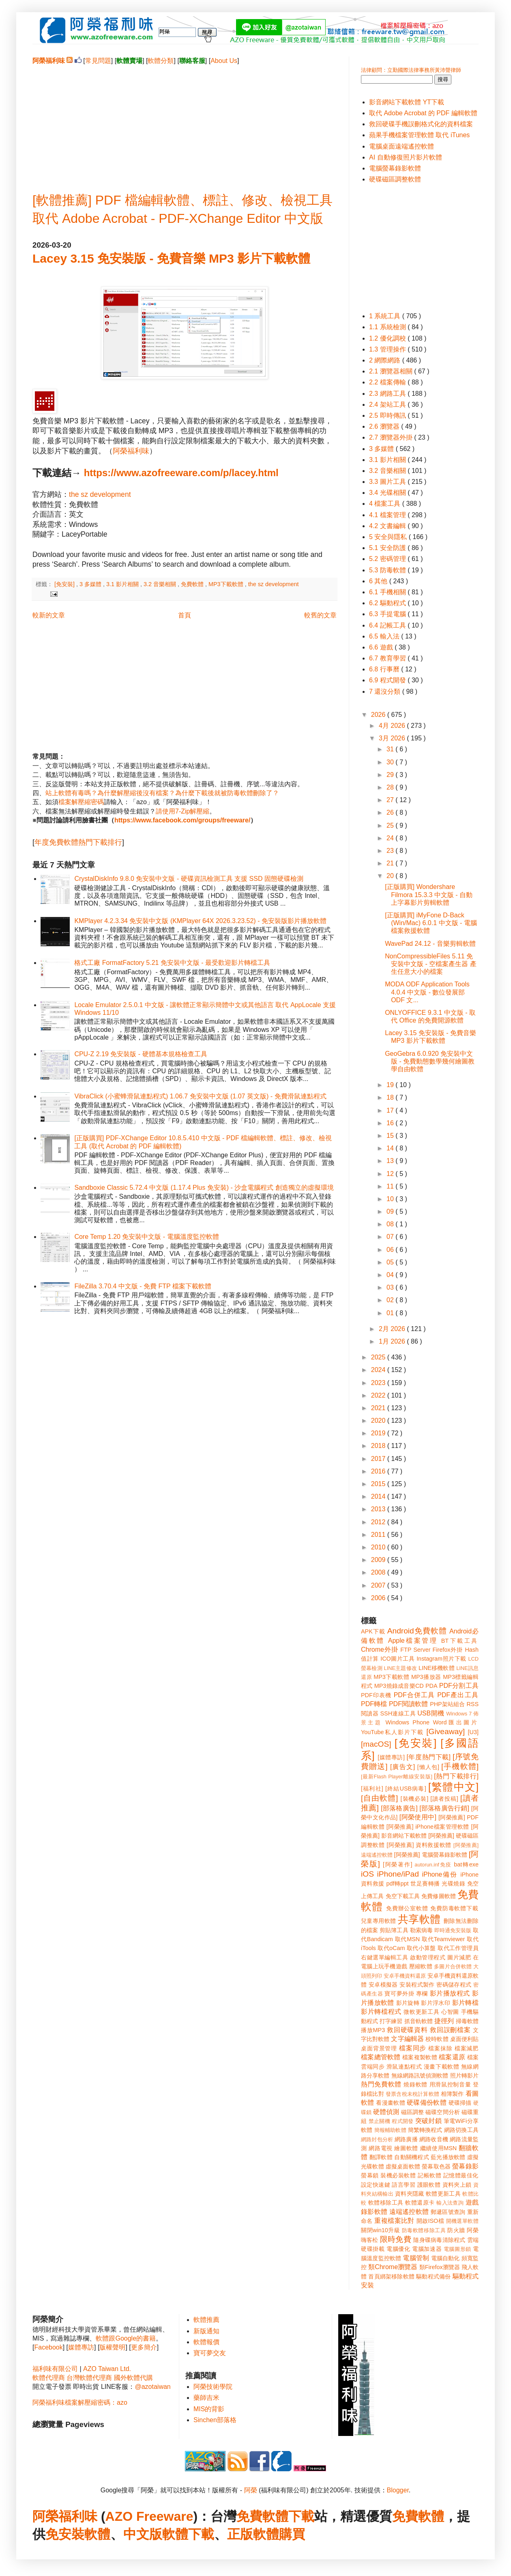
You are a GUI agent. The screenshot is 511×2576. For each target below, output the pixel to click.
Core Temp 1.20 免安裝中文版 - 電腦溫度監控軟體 (146, 1236)
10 (390, 1198)
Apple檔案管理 (413, 1640)
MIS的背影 (208, 2409)
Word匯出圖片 (456, 1722)
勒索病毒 (421, 1930)
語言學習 (403, 2184)
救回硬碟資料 (407, 2029)
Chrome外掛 (379, 1649)
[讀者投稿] (444, 1798)
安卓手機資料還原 (405, 1976)
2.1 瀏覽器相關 (391, 371)
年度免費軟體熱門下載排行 (78, 842)
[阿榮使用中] (417, 1817)
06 (390, 1249)
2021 (379, 1408)
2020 (379, 1420)
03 (390, 1287)
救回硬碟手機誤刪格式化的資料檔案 (421, 124)
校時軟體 (436, 2039)
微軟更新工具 (421, 2012)
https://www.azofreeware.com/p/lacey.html (181, 472)
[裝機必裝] (415, 1798)
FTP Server (415, 1649)
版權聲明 (112, 2347)
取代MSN (407, 1939)
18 (390, 1097)
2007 (379, 1585)
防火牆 (456, 2230)
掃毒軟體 (467, 2021)
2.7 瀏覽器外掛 (391, 437)
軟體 (97, 2534)
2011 (379, 1534)
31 (390, 749)
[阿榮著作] (397, 1864)
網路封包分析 (377, 2139)
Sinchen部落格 (214, 2419)
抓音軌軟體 (418, 2021)
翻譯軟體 (381, 2157)
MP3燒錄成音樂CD (399, 1686)
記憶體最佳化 (461, 2175)
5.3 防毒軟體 (388, 570)
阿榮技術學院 (212, 2386)
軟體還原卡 (419, 2202)
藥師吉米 (206, 2397)
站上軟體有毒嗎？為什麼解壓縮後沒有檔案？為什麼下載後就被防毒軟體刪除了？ (162, 793)
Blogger (398, 2490)
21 (390, 863)
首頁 (184, 615)
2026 (379, 714)
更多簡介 (144, 2347)
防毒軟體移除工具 (424, 2230)
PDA (431, 1686)
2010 (379, 1547)
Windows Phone (407, 1722)
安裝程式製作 (416, 1984)
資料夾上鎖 (457, 2184)
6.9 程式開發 (388, 680)
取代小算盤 (421, 1948)
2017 (379, 1458)
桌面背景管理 (379, 2048)
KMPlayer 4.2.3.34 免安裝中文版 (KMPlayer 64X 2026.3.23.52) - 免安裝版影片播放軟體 (200, 920)
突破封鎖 (428, 2120)
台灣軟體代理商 (89, 2377)
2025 (379, 1357)
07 (390, 1236)
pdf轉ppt (397, 1883)
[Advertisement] (184, 122)
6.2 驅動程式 (388, 603)
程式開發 (402, 2121)
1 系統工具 (385, 316)
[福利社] (372, 1788)
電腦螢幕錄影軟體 (395, 168)
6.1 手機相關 (388, 592)
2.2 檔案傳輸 (388, 382)
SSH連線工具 (397, 1713)
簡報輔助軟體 (390, 2130)
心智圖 (450, 2012)
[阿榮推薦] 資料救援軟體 (418, 1845)
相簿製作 (452, 2094)
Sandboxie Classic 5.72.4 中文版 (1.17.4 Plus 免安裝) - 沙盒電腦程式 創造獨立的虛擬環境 (203, 1187)
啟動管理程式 (427, 1957)
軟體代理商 (48, 2377)
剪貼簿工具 (394, 1930)
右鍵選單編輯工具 (384, 1957)
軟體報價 (206, 2342)
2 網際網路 (385, 360)
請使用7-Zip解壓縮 (182, 811)
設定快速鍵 (375, 2184)
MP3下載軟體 (226, 584)
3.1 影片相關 (123, 584)
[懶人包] (428, 1767)
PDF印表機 (376, 1695)
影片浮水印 (435, 2003)
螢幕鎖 (370, 2175)
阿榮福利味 (131, 451)
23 (390, 850)
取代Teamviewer (443, 1939)
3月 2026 (393, 738)
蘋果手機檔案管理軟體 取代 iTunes (419, 135)
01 (390, 1313)
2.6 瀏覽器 (385, 426)
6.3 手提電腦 (388, 614)
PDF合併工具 (414, 1694)
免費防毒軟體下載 (454, 1908)
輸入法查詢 (450, 2203)
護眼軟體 (429, 2184)
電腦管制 (416, 2258)
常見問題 (98, 60)
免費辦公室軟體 (407, 1908)
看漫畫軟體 (390, 2102)
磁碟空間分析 (442, 2112)
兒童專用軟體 (378, 1921)
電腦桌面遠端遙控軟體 (401, 146)
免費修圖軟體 (438, 1896)
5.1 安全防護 (388, 547)
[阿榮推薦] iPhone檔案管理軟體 (427, 1826)
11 (390, 1186)
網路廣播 (406, 2139)
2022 (379, 1395)
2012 (379, 1522)
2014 (379, 1496)
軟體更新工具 (443, 2193)
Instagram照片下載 (441, 1658)
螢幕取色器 (436, 2166)
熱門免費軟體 (381, 2084)
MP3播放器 (426, 1677)
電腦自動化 (445, 2258)
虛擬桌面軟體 (403, 2166)
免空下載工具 (403, 1896)
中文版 (142, 2534)
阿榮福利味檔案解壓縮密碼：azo (79, 2402)
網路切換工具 (461, 2130)
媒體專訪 (81, 2347)
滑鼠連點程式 (404, 2066)
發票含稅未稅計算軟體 (412, 2094)
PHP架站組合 (447, 1704)
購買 (292, 2534)
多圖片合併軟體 (453, 1966)
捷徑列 (444, 2020)
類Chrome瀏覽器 (392, 2266)
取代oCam (391, 1948)
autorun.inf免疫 (433, 1865)
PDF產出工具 (458, 1694)
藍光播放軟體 (448, 2157)
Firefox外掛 (448, 1649)
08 (390, 1224)
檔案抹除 (440, 2048)
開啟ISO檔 (430, 2221)
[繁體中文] (453, 1787)
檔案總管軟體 (381, 2057)
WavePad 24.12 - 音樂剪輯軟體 (430, 943)
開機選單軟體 (462, 2221)
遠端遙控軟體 (409, 2211)
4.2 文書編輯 (388, 525)
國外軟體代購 (133, 2377)
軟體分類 (161, 60)
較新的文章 (48, 615)
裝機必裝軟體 (398, 2175)
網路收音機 (433, 2139)
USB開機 (430, 1713)
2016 (379, 1471)
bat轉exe (466, 1864)
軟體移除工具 (386, 2202)
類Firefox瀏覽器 (439, 2267)
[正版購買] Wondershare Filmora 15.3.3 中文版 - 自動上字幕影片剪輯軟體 (428, 894)
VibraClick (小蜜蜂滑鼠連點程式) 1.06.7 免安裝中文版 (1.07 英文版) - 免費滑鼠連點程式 (200, 1096)
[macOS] (376, 1744)
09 (390, 1211)
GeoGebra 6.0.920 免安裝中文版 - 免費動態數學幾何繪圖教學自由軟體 (429, 1061)
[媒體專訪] (391, 1757)
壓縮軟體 (420, 1966)
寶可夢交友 (209, 2352)
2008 (379, 1572)
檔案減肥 (467, 2048)
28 (390, 787)
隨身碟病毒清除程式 (439, 2240)
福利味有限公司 (55, 2368)
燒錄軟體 (415, 2084)
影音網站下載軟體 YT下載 (406, 102)
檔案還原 (452, 2057)
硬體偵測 (386, 2111)
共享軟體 (419, 1919)
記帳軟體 (429, 2175)
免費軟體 (193, 584)
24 (390, 838)
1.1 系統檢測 (388, 327)
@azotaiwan (152, 2386)
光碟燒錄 (453, 1883)
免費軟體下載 (275, 2516)
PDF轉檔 (374, 1703)
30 (390, 762)
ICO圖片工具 (397, 1658)
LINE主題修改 (400, 1668)
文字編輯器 (407, 2038)
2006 (379, 1597)
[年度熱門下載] (428, 1757)
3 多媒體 (91, 584)
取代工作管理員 (458, 1948)
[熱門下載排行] (456, 1776)
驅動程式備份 (433, 2276)
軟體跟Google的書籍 (126, 2338)
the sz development (100, 494)
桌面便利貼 (464, 2039)
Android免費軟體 (417, 1631)
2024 (379, 1369)
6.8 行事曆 (385, 669)
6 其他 (379, 581)
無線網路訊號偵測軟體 (420, 2075)
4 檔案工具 (385, 503)
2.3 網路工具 (388, 393)
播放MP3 (373, 2030)
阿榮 (250, 2490)
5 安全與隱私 (389, 536)
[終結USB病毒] (405, 1788)
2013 (379, 1509)
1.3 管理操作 (388, 349)
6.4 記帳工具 (388, 625)
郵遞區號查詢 (448, 2212)
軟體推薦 (206, 2319)
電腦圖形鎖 (457, 2249)
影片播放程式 (450, 1993)
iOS (367, 1874)
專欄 (422, 1993)
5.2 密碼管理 (388, 558)
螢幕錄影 (465, 2166)
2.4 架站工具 (388, 404)
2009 (379, 1559)
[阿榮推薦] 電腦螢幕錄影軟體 (430, 1854)
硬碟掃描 (460, 2102)
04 (390, 1274)
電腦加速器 (427, 2249)
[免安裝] (65, 584)
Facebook (48, 2347)
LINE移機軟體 (437, 1668)
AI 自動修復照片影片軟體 (405, 157)
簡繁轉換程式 (425, 2130)
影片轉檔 (465, 2002)
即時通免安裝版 (452, 1930)
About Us (223, 60)
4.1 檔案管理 (388, 514)
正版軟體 (253, 2534)
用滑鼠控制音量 (450, 2084)
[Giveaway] (445, 1731)
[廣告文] (402, 1766)
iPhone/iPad (398, 1874)
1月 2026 (393, 1341)
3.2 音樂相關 (161, 584)
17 (390, 1110)
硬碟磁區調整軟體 (395, 179)
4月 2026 (393, 725)
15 (390, 1135)
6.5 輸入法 (385, 636)
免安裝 (64, 2534)
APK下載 (373, 1631)
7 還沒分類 (385, 691)
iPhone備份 (439, 1874)
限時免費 (395, 2239)
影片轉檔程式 (381, 2011)
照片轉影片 (464, 2075)
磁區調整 (412, 2112)
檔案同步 (412, 2048)
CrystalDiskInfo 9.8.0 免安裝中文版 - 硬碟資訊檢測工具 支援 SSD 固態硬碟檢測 (188, 878)
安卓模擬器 (383, 1984)
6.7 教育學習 (388, 658)
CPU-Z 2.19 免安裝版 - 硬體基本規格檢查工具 (140, 1054)
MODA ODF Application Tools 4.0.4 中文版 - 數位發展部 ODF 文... (427, 992)
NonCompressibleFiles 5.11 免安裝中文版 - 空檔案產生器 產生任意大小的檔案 (431, 964)
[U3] (473, 1732)
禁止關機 (379, 2121)
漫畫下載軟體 (441, 2066)
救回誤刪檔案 (450, 2029)
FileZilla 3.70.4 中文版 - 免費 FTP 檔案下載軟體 (142, 1286)
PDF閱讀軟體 (408, 1703)
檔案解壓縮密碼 (81, 801)
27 (390, 799)
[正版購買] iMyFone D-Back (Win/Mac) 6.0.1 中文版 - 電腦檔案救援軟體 (431, 923)
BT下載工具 (460, 1641)
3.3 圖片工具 (388, 481)
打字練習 (391, 2021)
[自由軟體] (379, 1798)
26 (390, 812)
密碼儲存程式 (453, 1984)
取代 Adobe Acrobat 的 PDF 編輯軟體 (423, 113)
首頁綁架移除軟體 (391, 2276)
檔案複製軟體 (419, 2057)
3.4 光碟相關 (388, 492)
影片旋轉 (407, 2003)
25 (390, 825)
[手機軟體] (460, 1766)
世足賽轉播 (425, 1883)
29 (390, 774)
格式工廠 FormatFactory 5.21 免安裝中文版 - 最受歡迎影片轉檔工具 (172, 962)
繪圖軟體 (406, 2148)
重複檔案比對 (394, 2220)
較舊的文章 (320, 615)
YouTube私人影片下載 (392, 1732)
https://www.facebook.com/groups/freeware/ (182, 820)
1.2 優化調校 (388, 338)
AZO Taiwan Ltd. (107, 2368)
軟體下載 (188, 2534)
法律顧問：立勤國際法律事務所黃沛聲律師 (411, 70)
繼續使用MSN (438, 2148)
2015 (379, 1483)
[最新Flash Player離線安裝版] (396, 1776)
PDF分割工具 (459, 1685)
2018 (379, 1445)
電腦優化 (398, 2249)
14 (390, 1148)
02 (390, 1300)
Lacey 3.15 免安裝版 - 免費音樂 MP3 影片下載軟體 (171, 258)
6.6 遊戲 (382, 647)
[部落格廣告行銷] (444, 1808)
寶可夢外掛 (399, 1993)
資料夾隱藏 (409, 2193)
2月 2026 (393, 1328)
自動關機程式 (411, 2157)
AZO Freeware (149, 2516)
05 (390, 1262)
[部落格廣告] (399, 1808)
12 (390, 1173)
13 (390, 1160)
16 (390, 1123)
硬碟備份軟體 (427, 2102)
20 (390, 875)
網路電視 (381, 2148)
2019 (379, 1433)
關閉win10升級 (380, 2230)
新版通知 (206, 2331)
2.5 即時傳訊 (388, 415)
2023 (379, 1382)
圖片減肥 (459, 1957)
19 (390, 1084)
